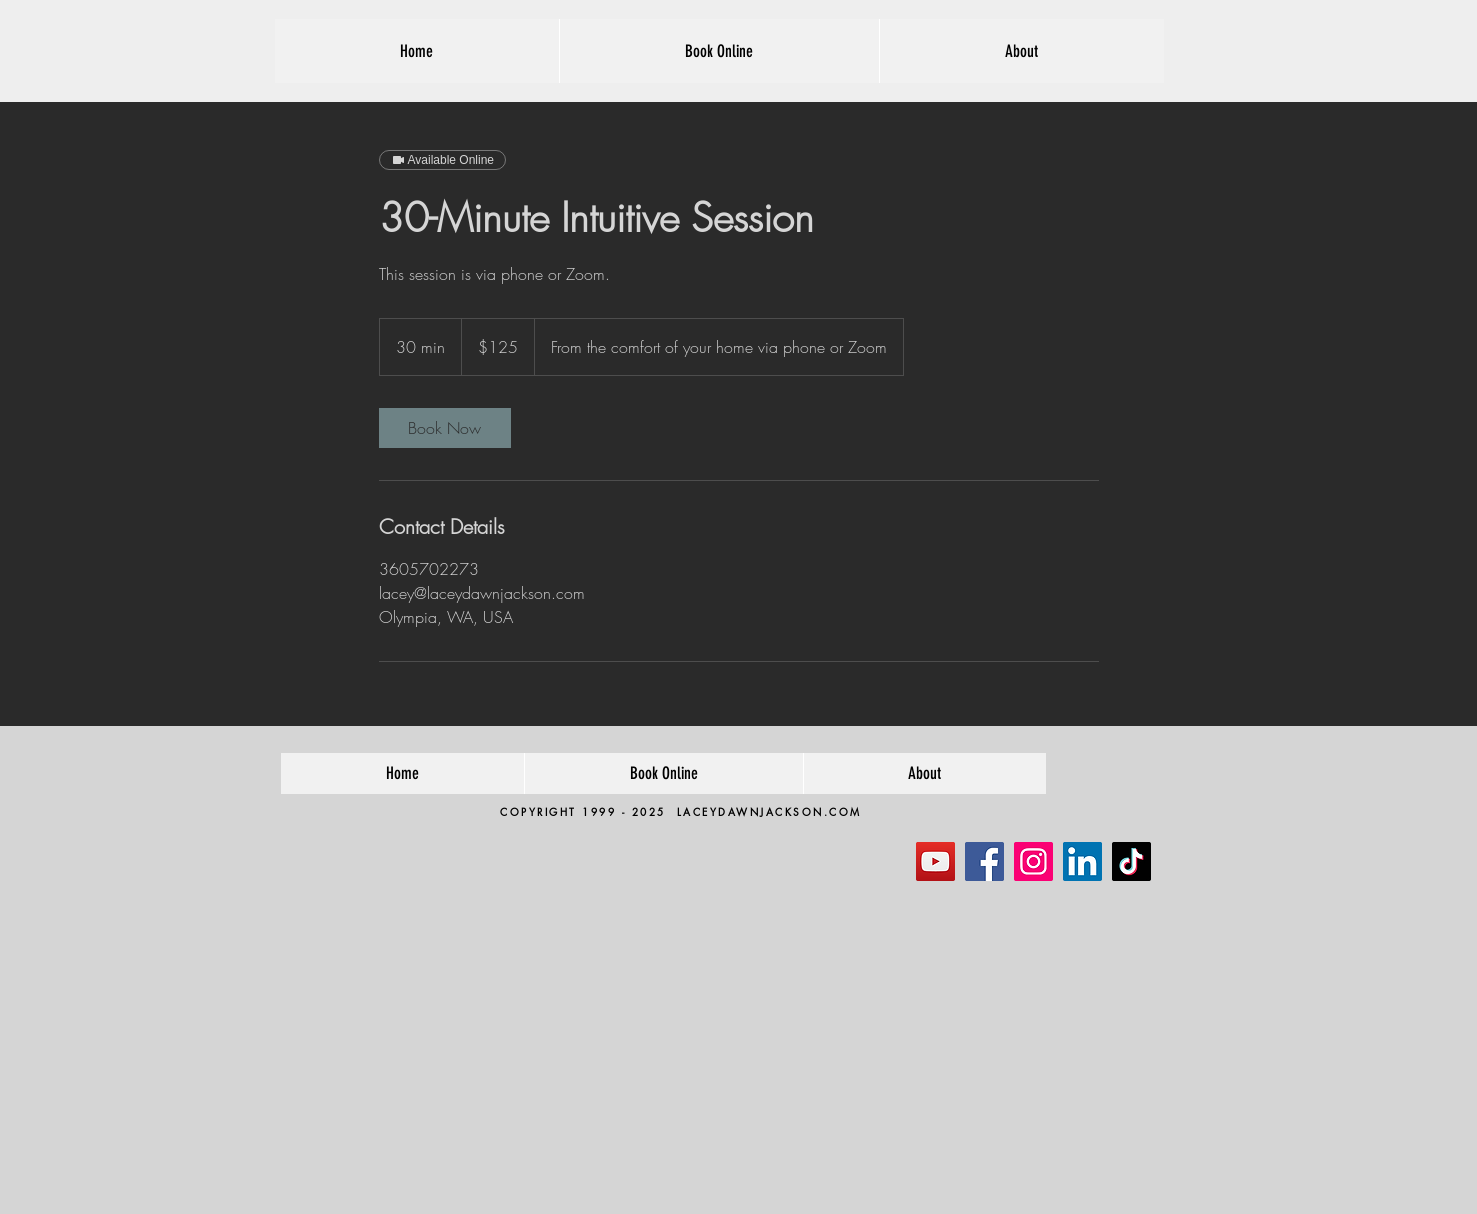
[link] (445, 428)
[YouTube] (935, 861)
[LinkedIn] (1082, 861)
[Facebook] (984, 861)
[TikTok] (1131, 861)
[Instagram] (1033, 861)
